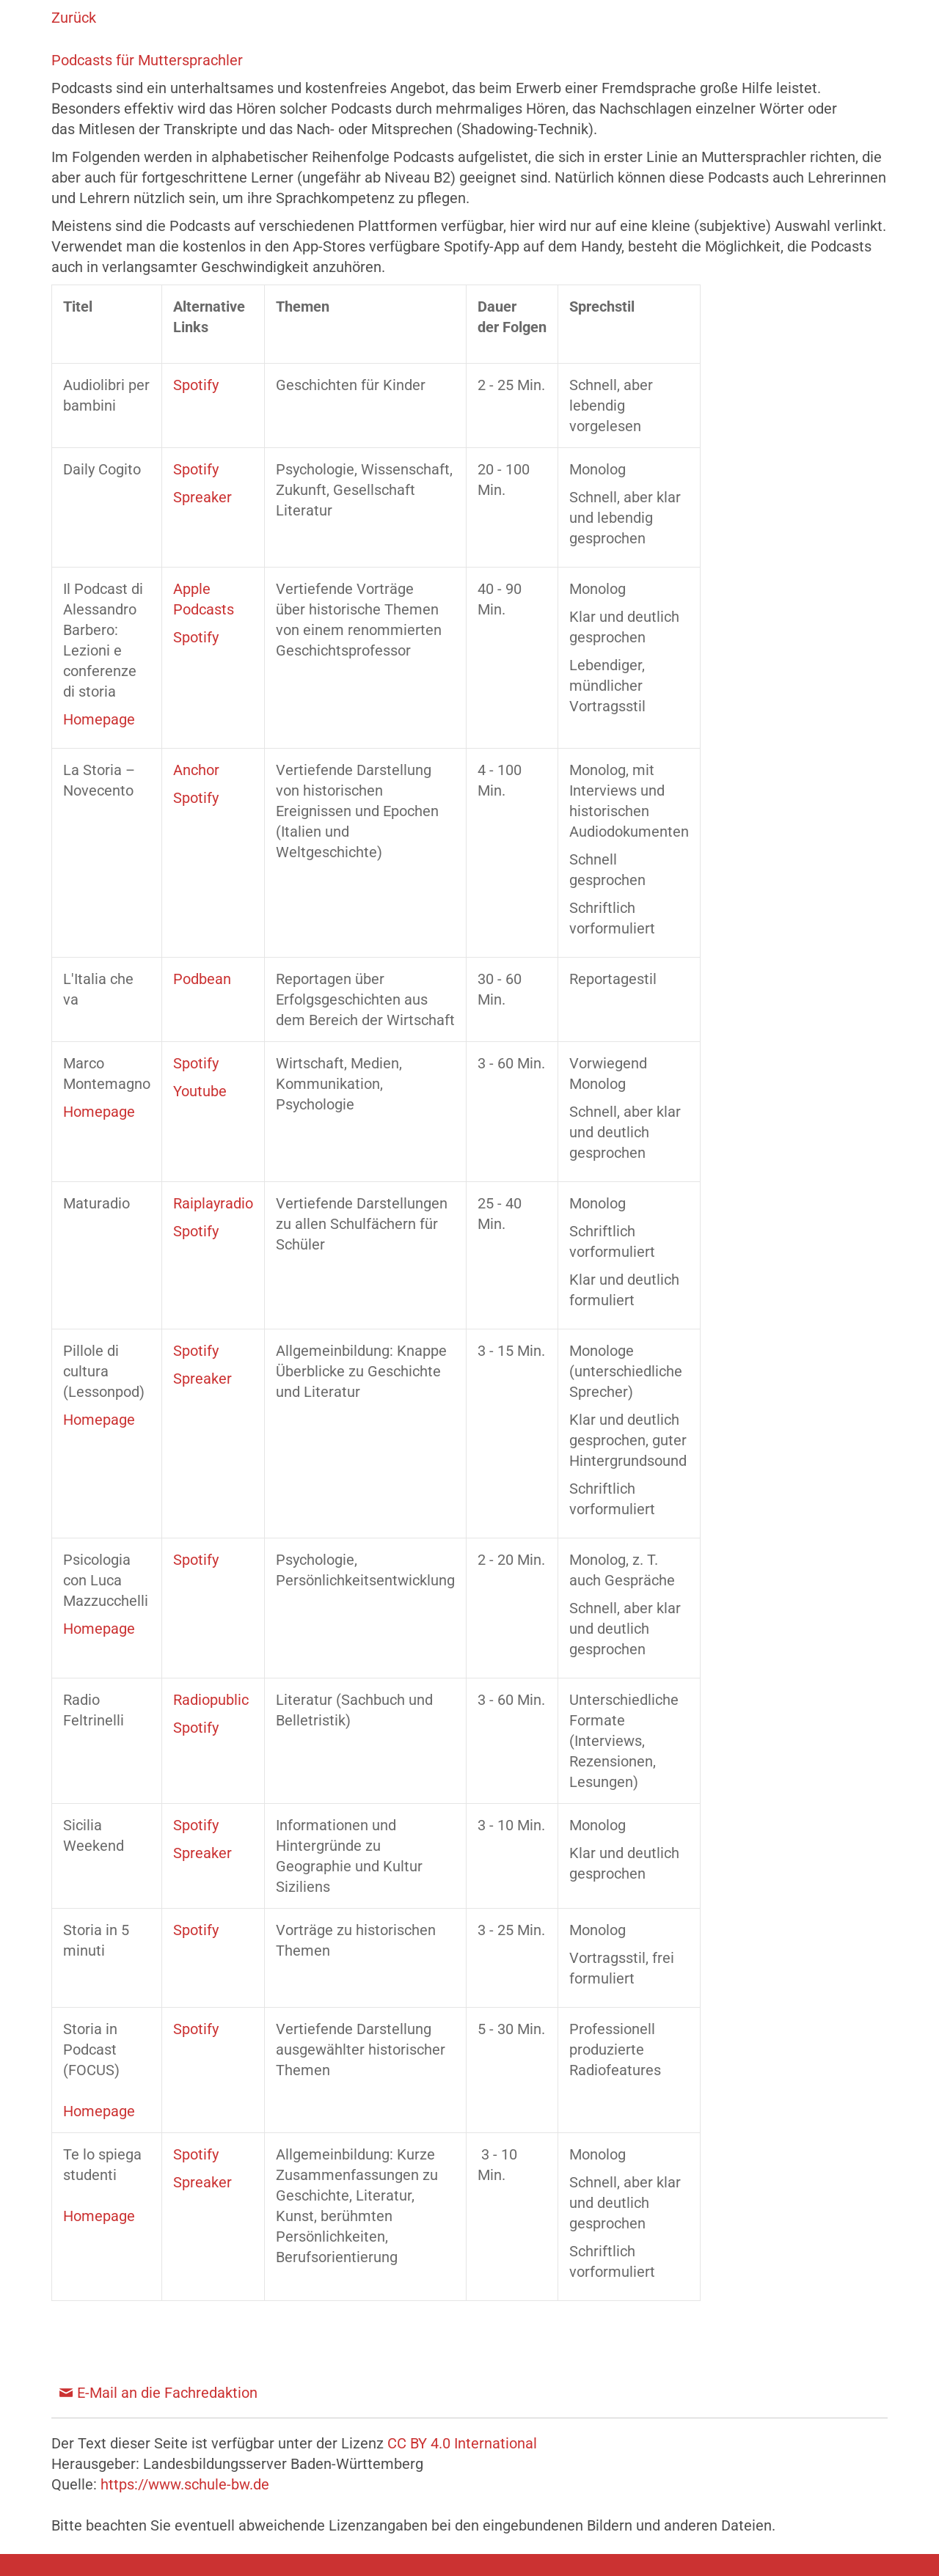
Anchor (196, 770)
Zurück (73, 17)
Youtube (200, 1091)
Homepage (99, 719)
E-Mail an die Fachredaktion (167, 2392)
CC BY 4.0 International (462, 2443)
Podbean (202, 979)
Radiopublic (211, 1700)
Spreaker (202, 497)
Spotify (196, 385)
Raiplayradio (213, 1203)
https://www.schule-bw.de (185, 2484)
